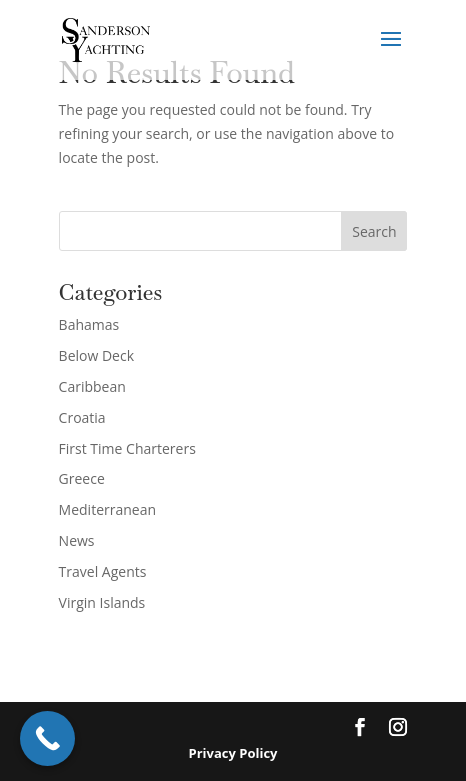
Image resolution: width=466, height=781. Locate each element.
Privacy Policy (233, 753)
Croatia (82, 417)
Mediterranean (107, 509)
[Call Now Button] (47, 738)
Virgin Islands (102, 602)
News (77, 540)
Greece (82, 478)
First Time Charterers (127, 448)
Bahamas (89, 324)
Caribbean (92, 386)
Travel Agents (103, 571)
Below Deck (96, 355)
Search (374, 231)
